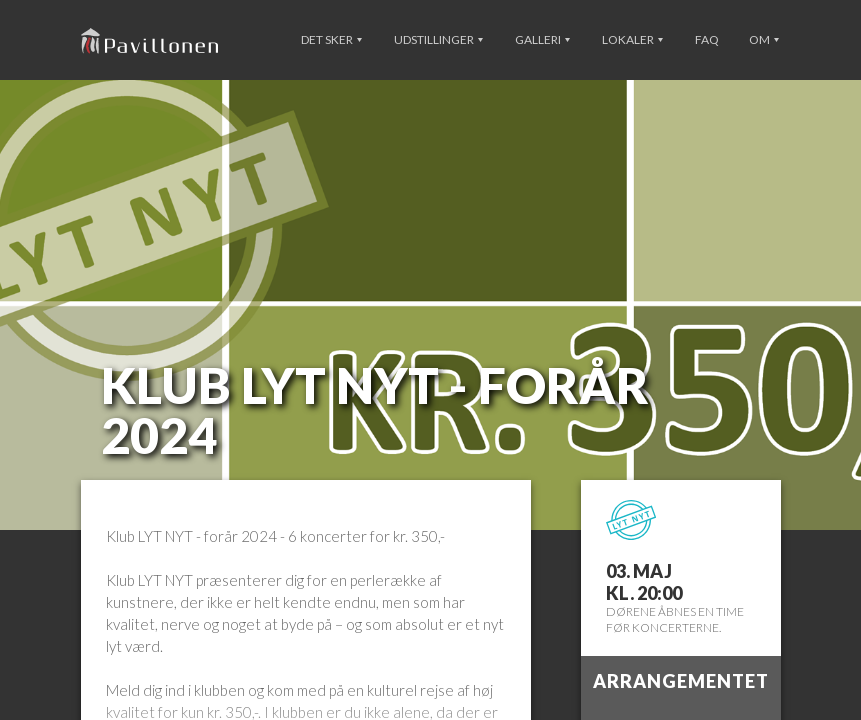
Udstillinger (438, 39)
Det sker (331, 39)
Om (764, 39)
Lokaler (632, 39)
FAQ (707, 39)
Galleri (542, 39)
